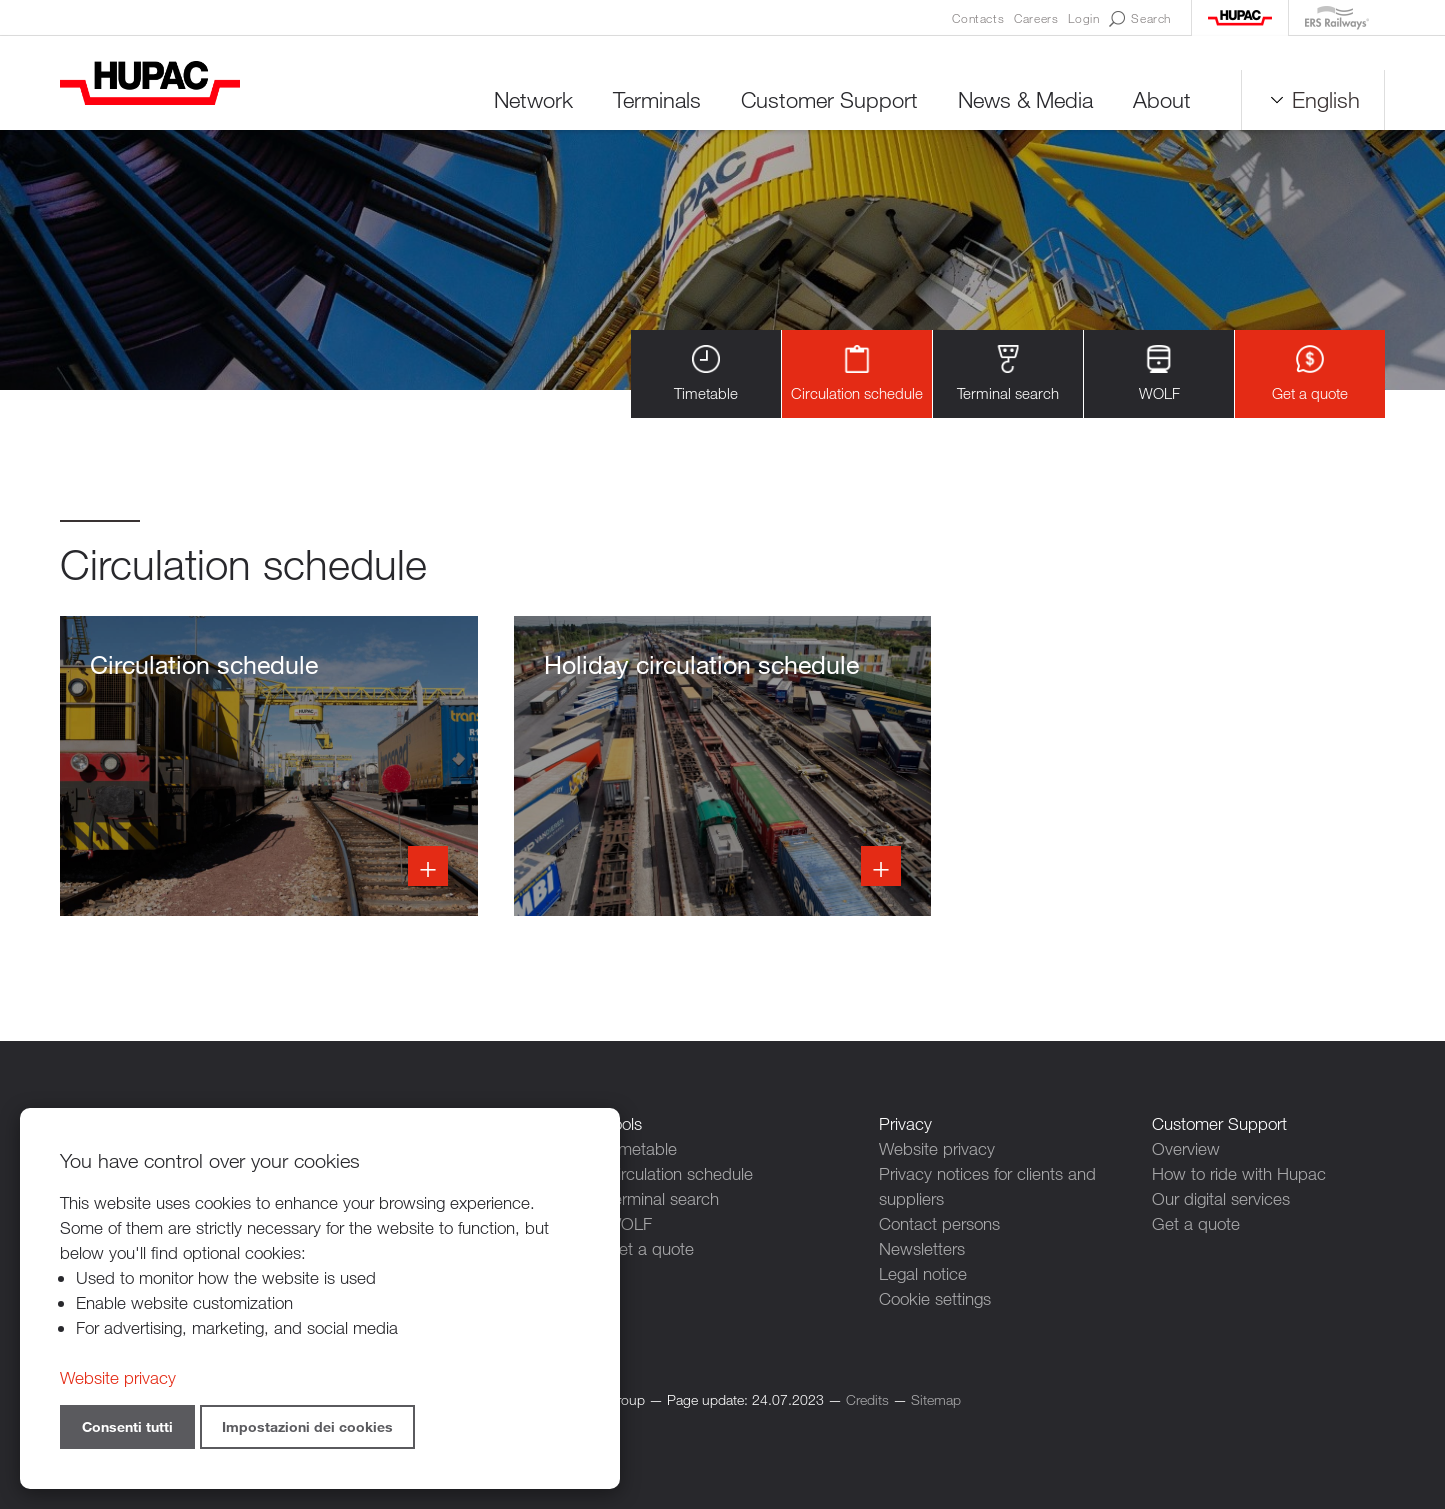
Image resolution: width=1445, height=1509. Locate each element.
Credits (867, 1399)
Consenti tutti (127, 1426)
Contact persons (939, 1223)
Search (1140, 19)
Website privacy (937, 1148)
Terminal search (1008, 373)
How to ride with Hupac (1239, 1173)
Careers (1036, 18)
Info (269, 766)
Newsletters (922, 1248)
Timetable (706, 373)
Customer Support (829, 99)
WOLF (1159, 373)
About (1162, 99)
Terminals (657, 99)
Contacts (978, 18)
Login (1083, 18)
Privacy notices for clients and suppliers (987, 1186)
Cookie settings (935, 1298)
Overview (1186, 1148)
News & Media (1025, 99)
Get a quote (1310, 373)
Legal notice (923, 1273)
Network (533, 99)
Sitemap (936, 1399)
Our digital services (1221, 1198)
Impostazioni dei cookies (307, 1426)
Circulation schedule (857, 373)
